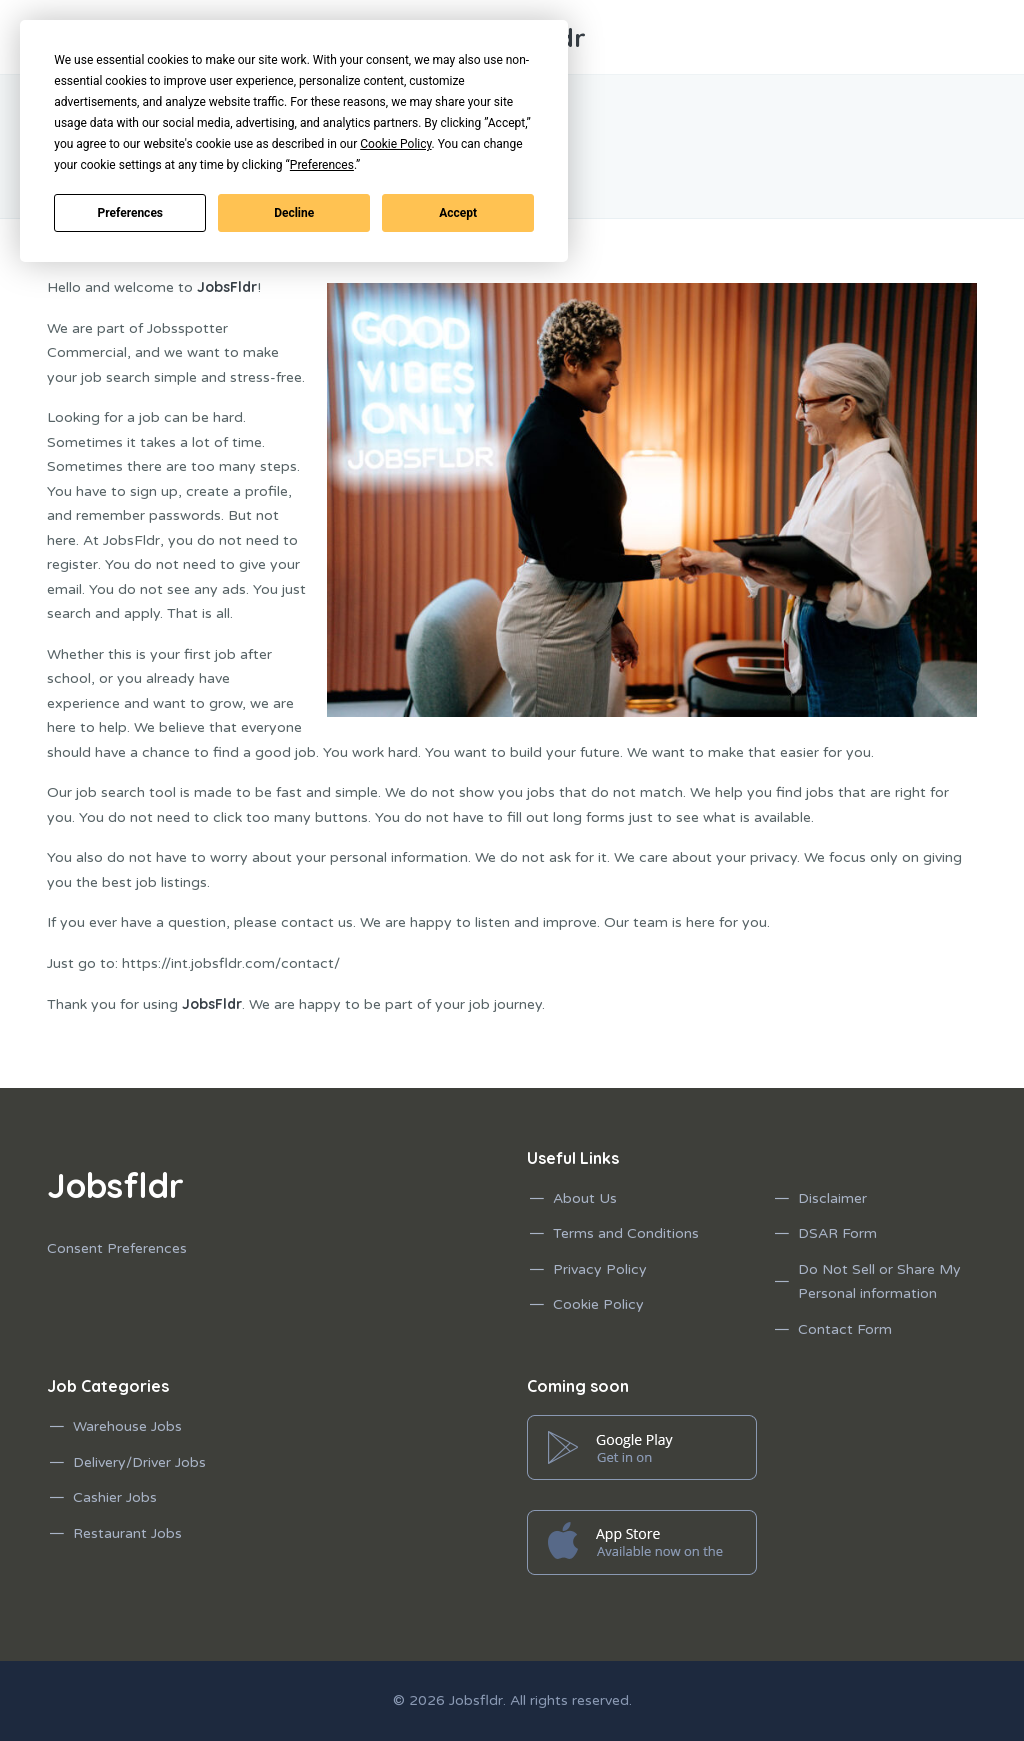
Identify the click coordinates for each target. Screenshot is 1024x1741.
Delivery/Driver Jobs (139, 1462)
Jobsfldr (476, 1700)
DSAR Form (837, 1233)
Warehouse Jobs (127, 1426)
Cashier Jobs (115, 1497)
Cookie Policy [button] (395, 144)
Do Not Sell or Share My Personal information (879, 1282)
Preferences (131, 213)
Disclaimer (832, 1198)
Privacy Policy (600, 1269)
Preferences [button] (322, 165)
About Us (585, 1198)
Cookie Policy (598, 1304)
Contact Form (845, 1329)
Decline (294, 213)
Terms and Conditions (626, 1233)
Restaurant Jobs (127, 1533)
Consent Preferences (117, 1248)
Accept (458, 213)
